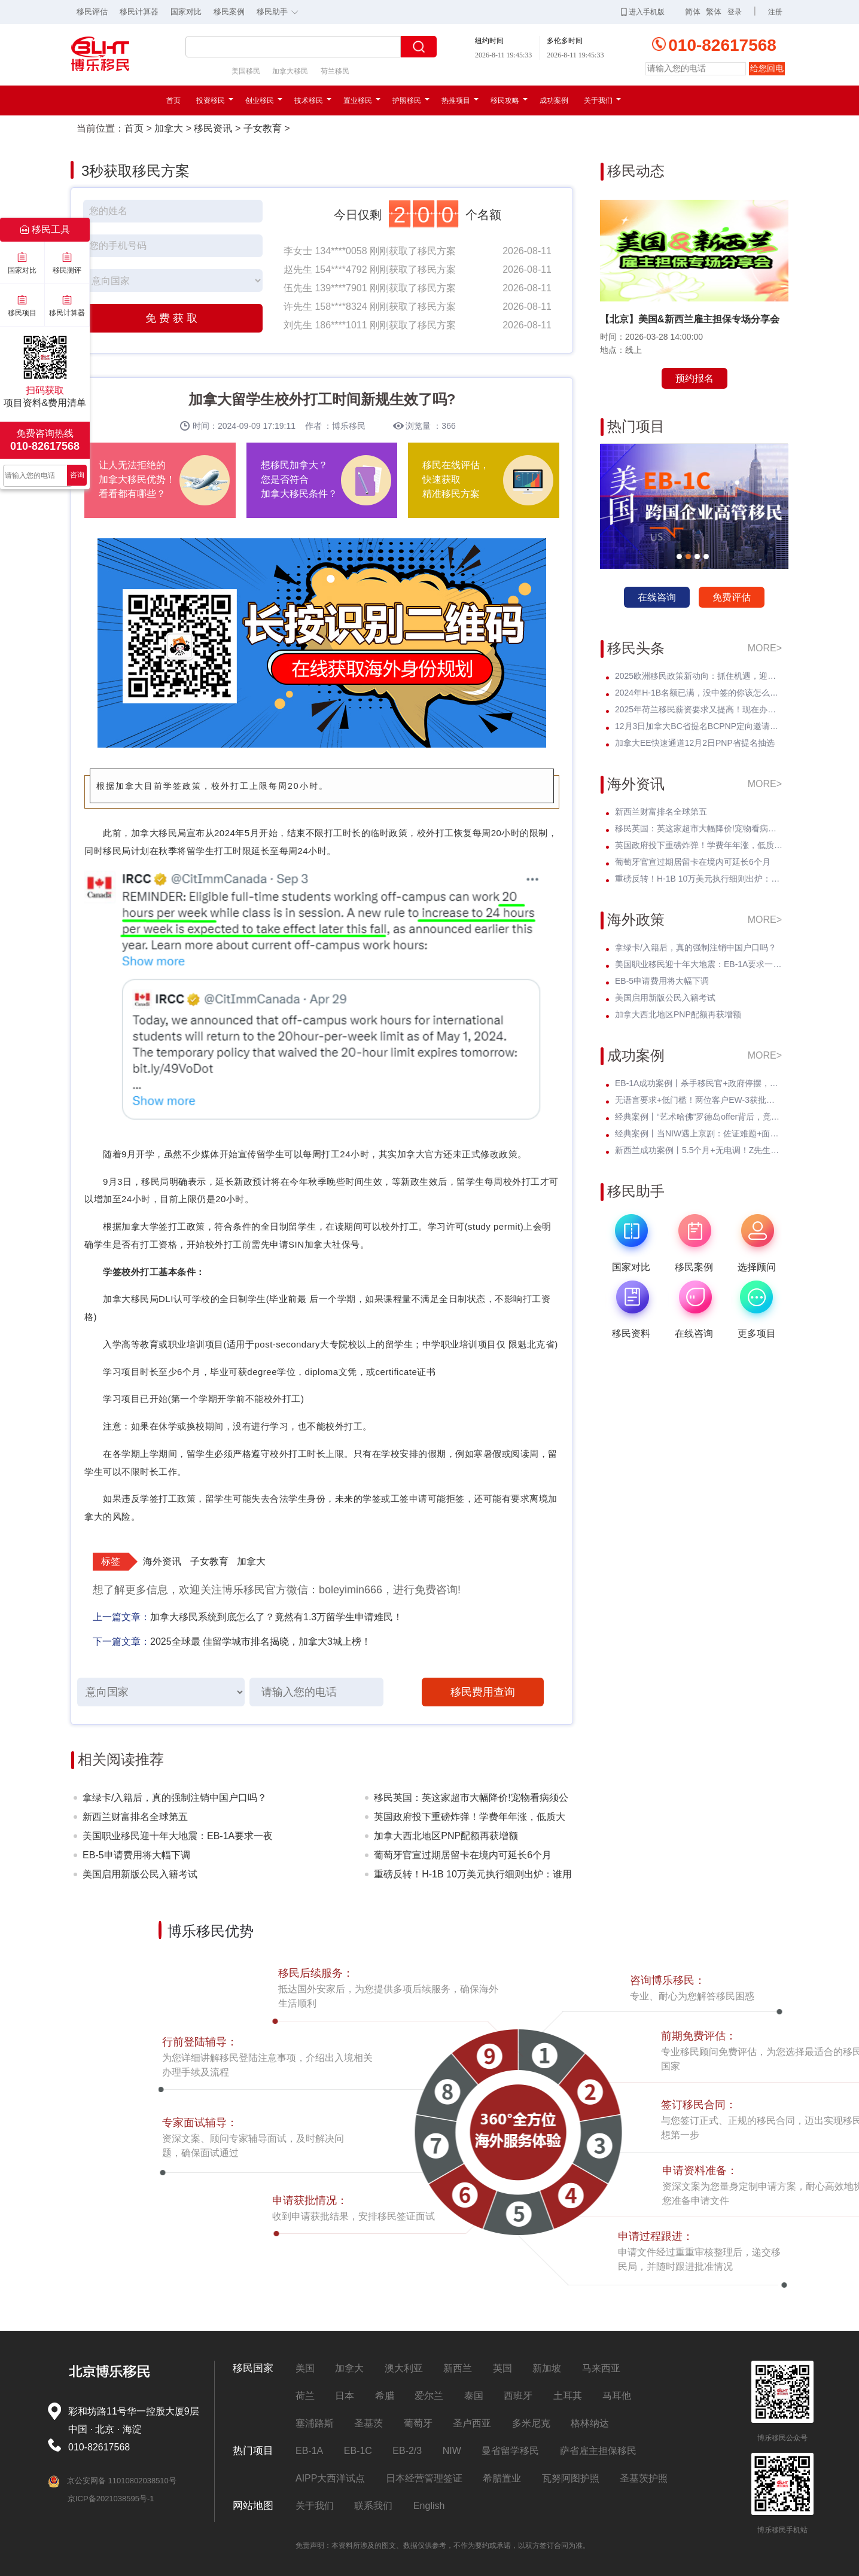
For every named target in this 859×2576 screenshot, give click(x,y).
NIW (452, 2451)
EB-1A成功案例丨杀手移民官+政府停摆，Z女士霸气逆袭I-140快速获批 (698, 1083)
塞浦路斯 (315, 2423)
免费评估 (731, 597)
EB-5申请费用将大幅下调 (136, 1855)
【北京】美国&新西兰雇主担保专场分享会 (689, 319)
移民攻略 (509, 100)
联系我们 (373, 2506)
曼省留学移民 (510, 2451)
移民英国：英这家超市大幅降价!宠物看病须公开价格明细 (471, 1799)
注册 (775, 12)
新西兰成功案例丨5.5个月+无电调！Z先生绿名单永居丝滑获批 (698, 1150)
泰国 (473, 2396)
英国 (502, 2368)
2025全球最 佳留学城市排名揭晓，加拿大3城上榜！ (260, 1641)
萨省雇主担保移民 (598, 2451)
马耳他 (616, 2396)
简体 (692, 11)
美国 (305, 2368)
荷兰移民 (335, 71)
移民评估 (92, 11)
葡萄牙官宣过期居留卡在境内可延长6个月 (463, 1855)
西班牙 (518, 2396)
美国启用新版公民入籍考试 (140, 1874)
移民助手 (280, 11)
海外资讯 (162, 1561)
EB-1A (309, 2451)
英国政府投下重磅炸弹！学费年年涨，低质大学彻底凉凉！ (469, 1819)
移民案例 (229, 11)
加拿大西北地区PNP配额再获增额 (446, 1836)
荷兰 (305, 2396)
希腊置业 (502, 2478)
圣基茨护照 (644, 2478)
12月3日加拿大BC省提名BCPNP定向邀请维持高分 (698, 726)
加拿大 (168, 128)
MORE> (765, 648)
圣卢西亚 (472, 2423)
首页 (173, 100)
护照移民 (411, 100)
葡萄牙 (418, 2423)
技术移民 (312, 100)
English (428, 2506)
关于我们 (602, 100)
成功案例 (554, 100)
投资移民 (214, 100)
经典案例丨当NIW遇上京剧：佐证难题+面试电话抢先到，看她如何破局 (698, 1133)
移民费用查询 (482, 1692)
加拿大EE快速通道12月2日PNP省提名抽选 (695, 743)
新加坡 (546, 2368)
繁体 (713, 11)
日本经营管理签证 (424, 2478)
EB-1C (358, 2451)
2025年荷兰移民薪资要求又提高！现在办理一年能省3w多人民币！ (698, 709)
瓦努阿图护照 (570, 2478)
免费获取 (172, 318)
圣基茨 (368, 2423)
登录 (734, 12)
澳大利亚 (404, 2368)
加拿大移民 (290, 71)
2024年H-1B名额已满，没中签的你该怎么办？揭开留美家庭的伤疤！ (698, 692)
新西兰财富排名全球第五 (135, 1817)
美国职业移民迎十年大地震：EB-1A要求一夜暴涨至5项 (178, 1838)
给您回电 (767, 68)
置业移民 (361, 100)
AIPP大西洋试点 (330, 2478)
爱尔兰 (429, 2396)
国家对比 (186, 11)
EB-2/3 (407, 2451)
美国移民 (245, 71)
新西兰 (457, 2368)
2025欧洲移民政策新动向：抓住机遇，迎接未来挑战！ (698, 676)
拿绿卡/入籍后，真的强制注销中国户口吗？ (175, 1797)
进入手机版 (643, 12)
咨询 (77, 475)
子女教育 (262, 128)
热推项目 (460, 100)
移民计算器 (139, 11)
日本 (344, 2396)
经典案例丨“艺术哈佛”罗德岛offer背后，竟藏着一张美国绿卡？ (698, 1116)
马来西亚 (601, 2368)
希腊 (384, 2396)
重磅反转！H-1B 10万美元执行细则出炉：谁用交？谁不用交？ (473, 1876)
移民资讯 (213, 128)
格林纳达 (590, 2423)
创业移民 (263, 100)
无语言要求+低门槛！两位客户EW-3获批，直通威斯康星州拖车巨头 (698, 1100)
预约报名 (694, 378)
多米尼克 (531, 2423)
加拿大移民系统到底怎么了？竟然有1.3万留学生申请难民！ (276, 1617)
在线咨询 (657, 597)
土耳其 (567, 2396)
